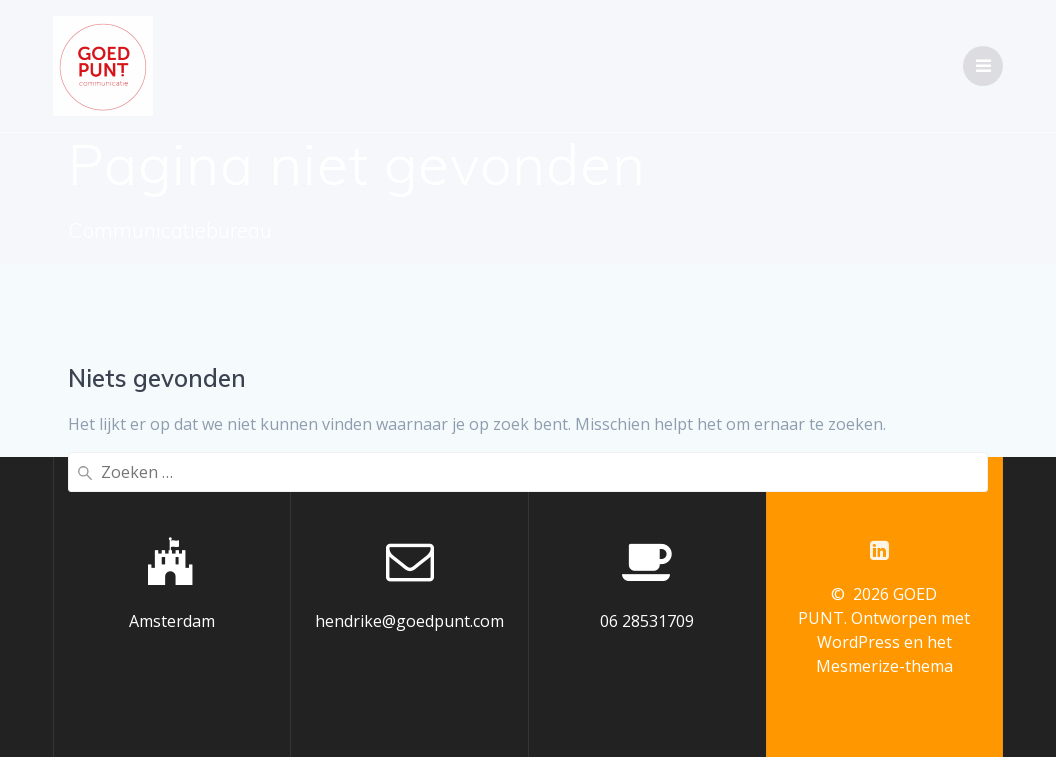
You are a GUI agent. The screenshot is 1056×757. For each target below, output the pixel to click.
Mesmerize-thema (884, 666)
